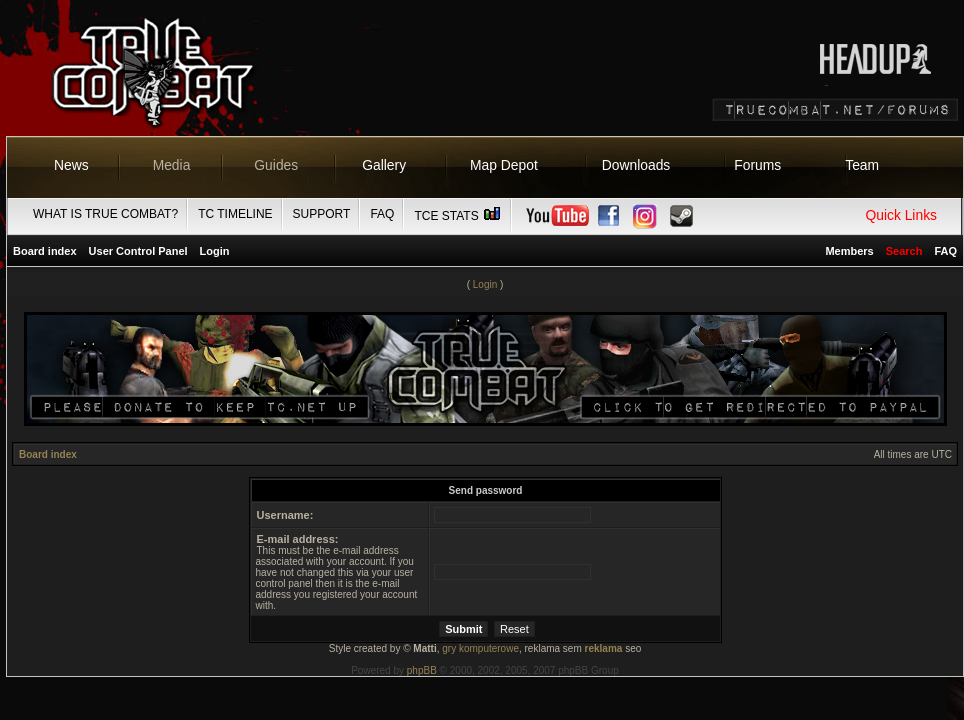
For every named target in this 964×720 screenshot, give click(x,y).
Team (862, 165)
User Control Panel (138, 251)
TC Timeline (235, 214)
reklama (604, 648)
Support (322, 214)
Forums (757, 165)
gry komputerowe (480, 648)
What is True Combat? (105, 214)
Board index (45, 251)
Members (849, 251)
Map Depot (504, 165)
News (71, 165)
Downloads (636, 165)
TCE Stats (458, 216)
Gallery (384, 165)
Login (215, 251)
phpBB (422, 670)
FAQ (382, 214)
